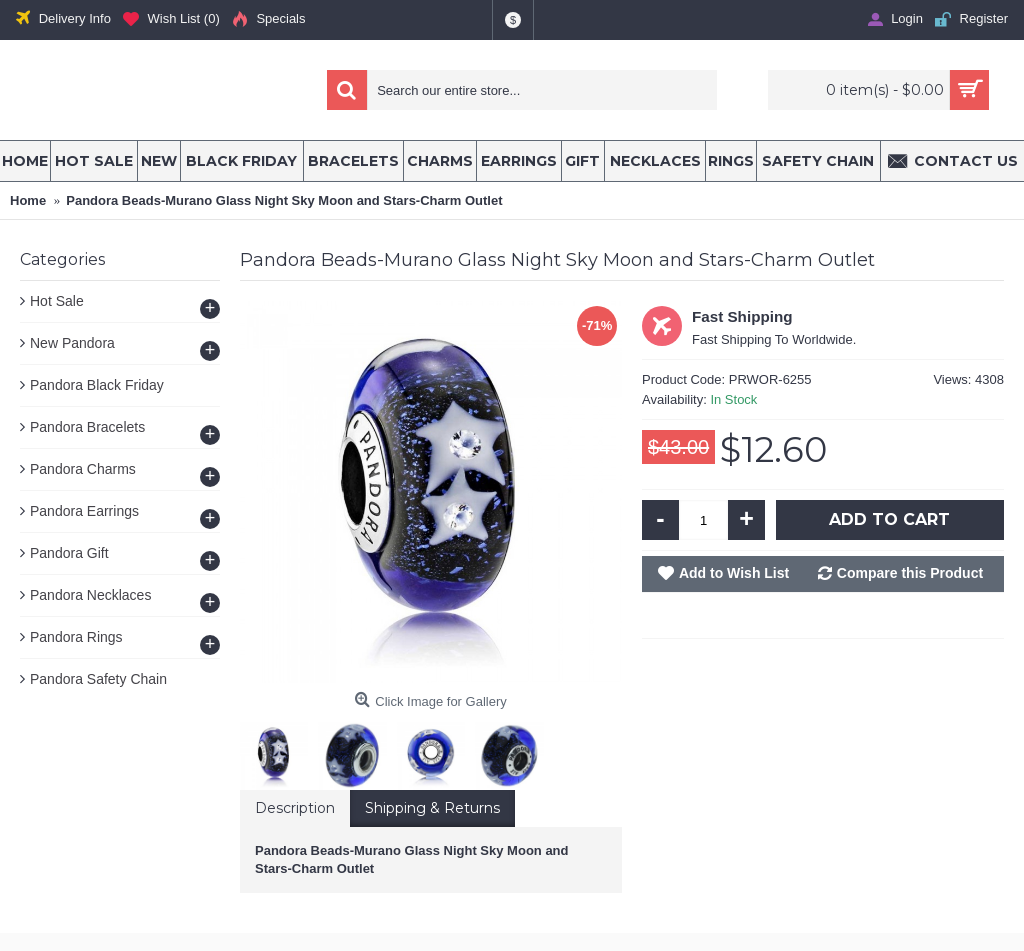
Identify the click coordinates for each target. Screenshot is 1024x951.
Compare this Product (910, 573)
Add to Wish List (734, 573)
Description (295, 808)
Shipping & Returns (432, 808)
